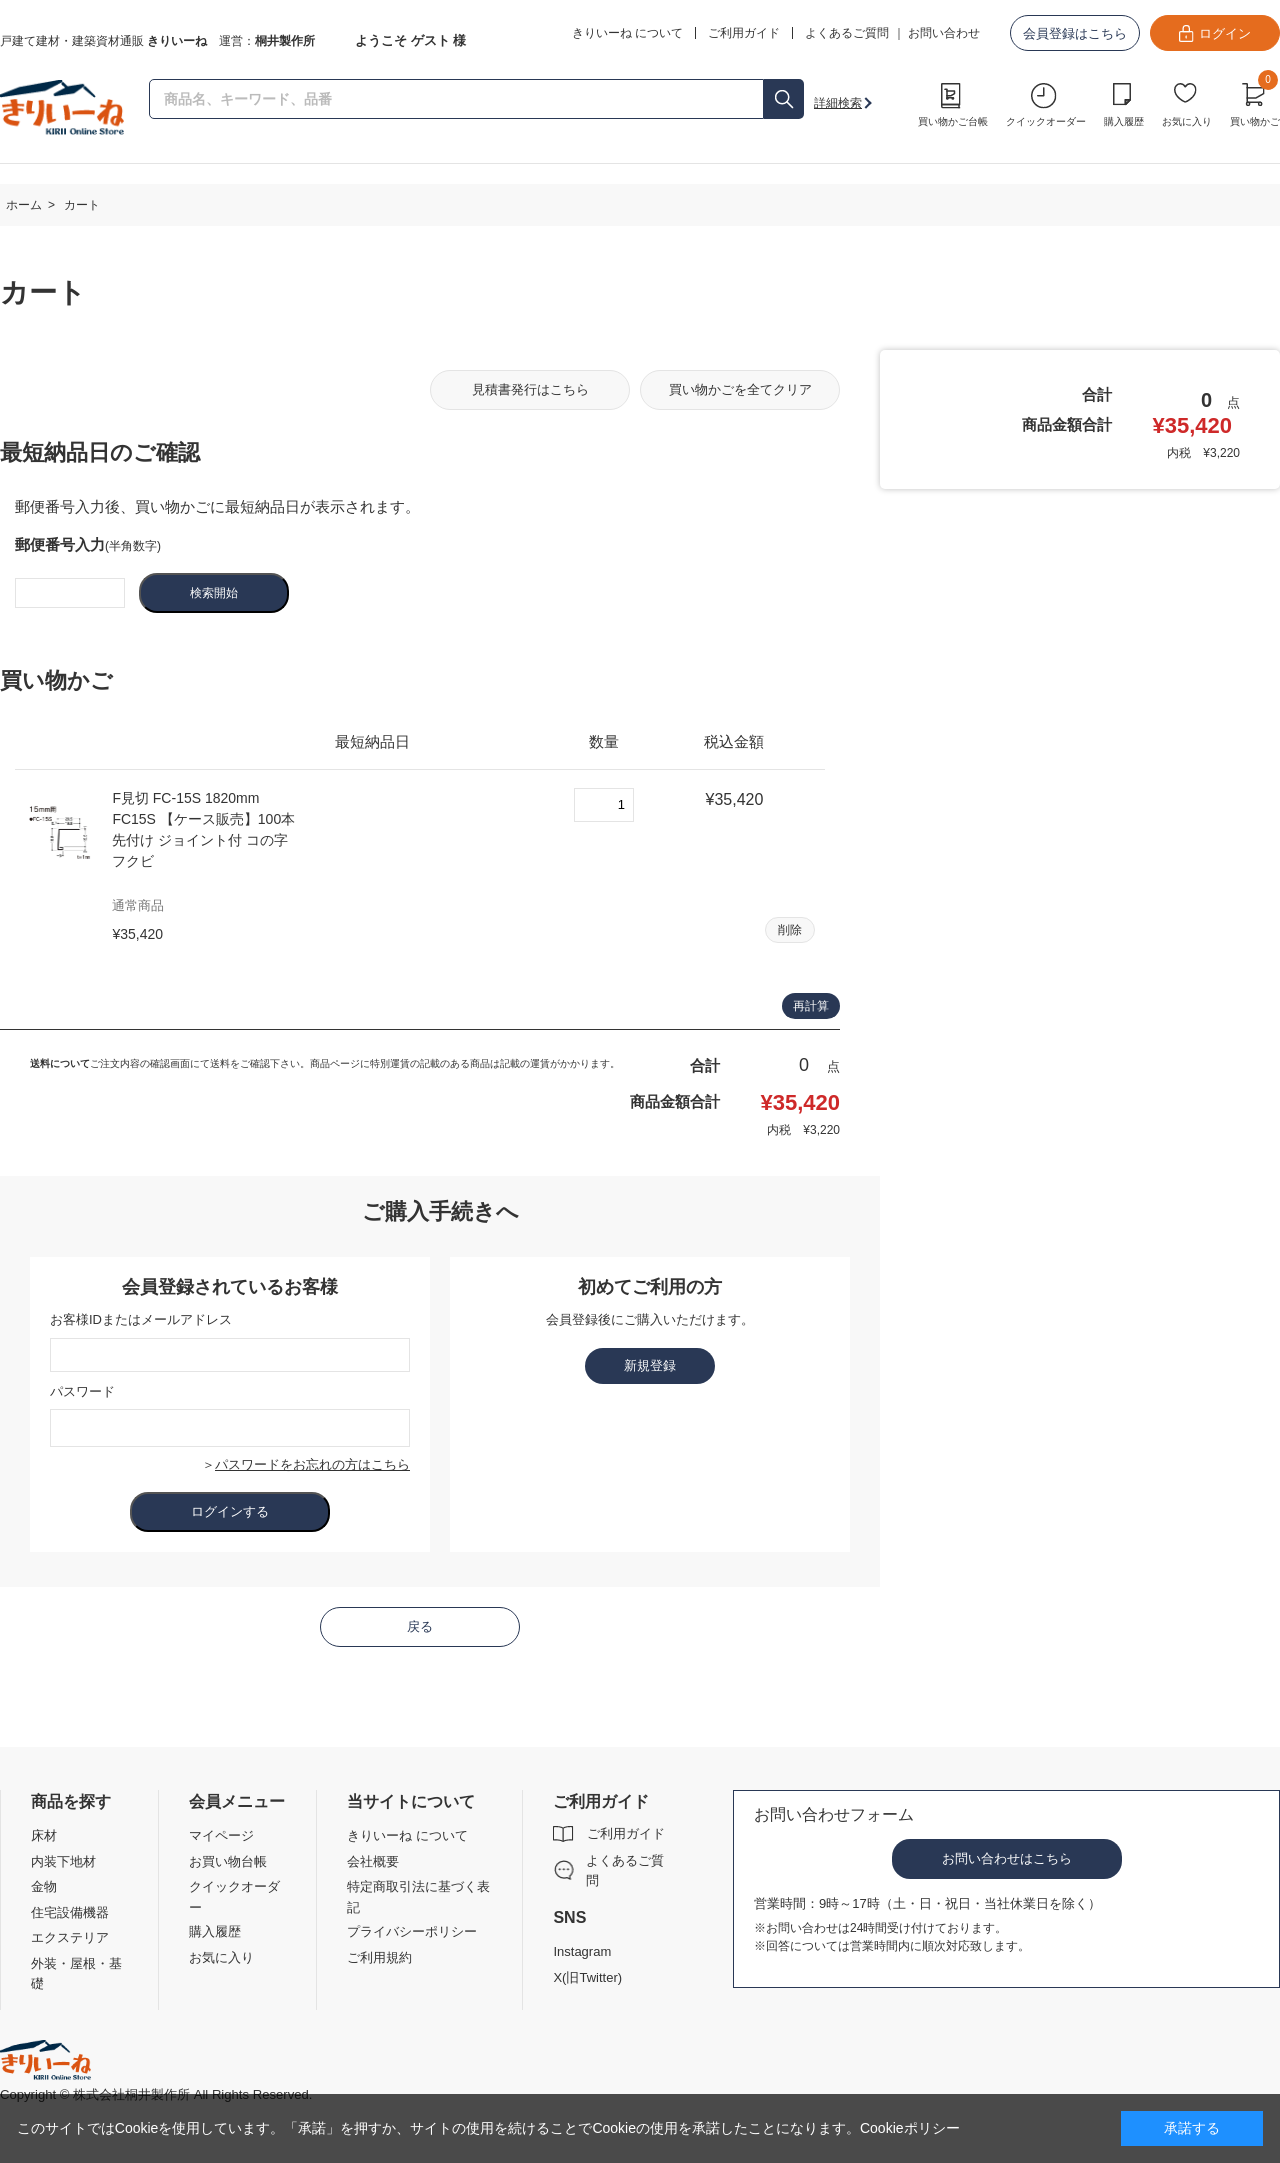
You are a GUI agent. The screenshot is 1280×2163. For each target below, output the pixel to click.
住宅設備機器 (70, 1912)
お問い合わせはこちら (1007, 1858)
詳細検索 (838, 103)
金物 (44, 1886)
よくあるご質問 (847, 33)
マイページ (221, 1835)
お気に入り (1187, 121)
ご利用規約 (379, 1957)
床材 (44, 1835)
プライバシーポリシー (412, 1931)
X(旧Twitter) (587, 1977)
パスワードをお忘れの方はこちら (312, 1464)
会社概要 (373, 1861)
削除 (790, 930)
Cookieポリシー (910, 2128)
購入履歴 (1124, 121)
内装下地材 (63, 1861)
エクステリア (70, 1937)
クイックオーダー (1046, 121)
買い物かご (1255, 102)
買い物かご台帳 (953, 121)
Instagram (582, 1951)
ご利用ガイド (626, 1833)
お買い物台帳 (228, 1861)
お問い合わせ (944, 33)
